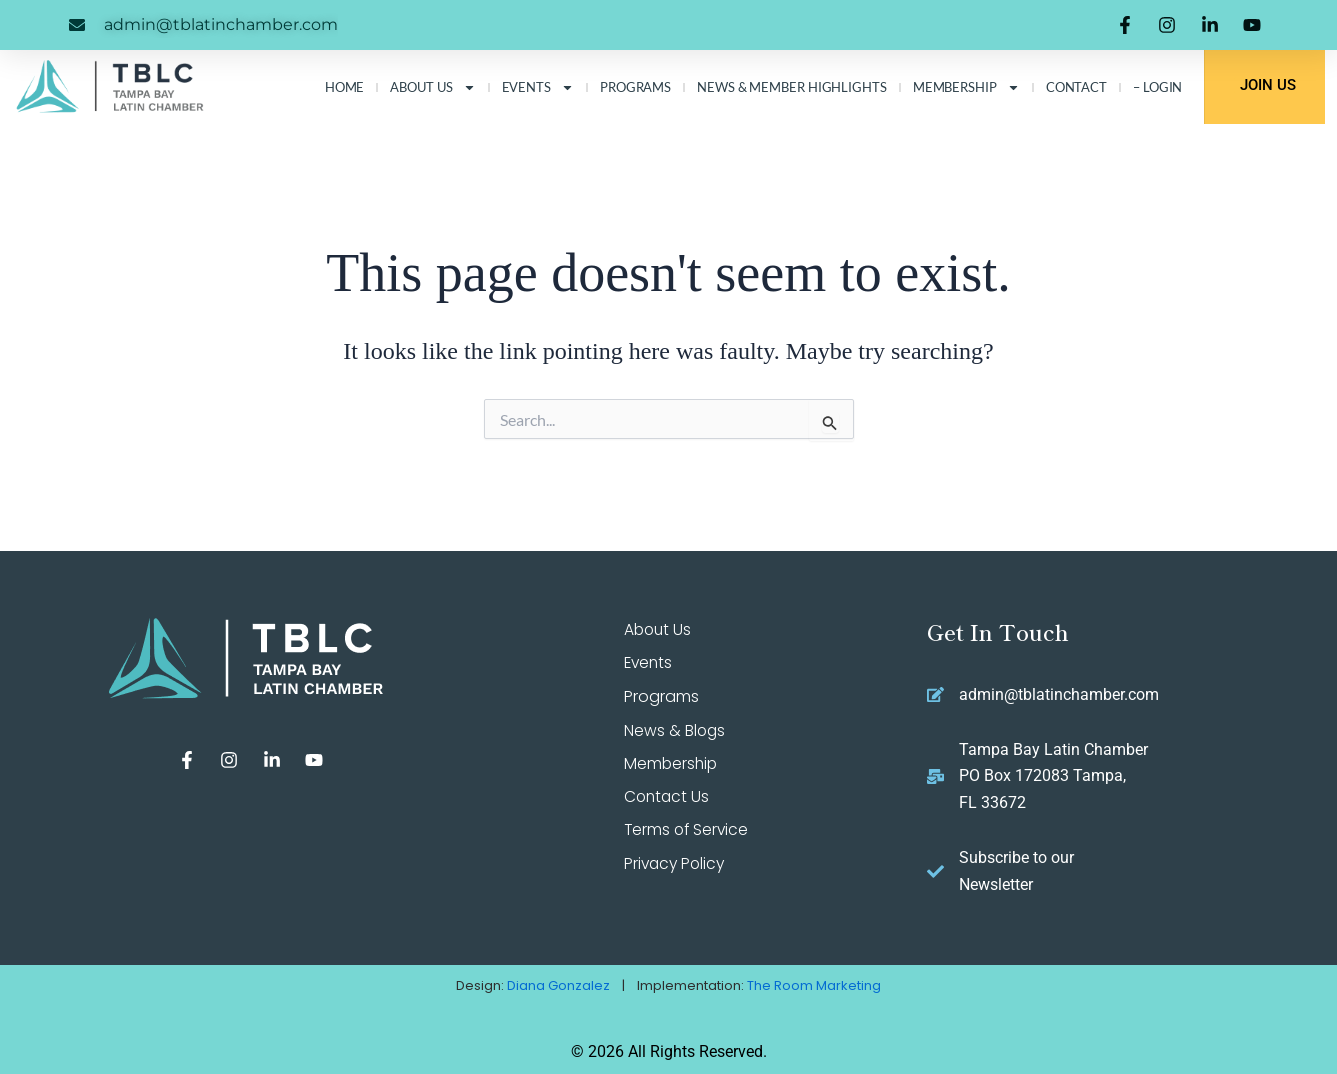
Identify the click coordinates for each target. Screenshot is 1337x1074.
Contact (1076, 87)
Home (345, 87)
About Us (432, 87)
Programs (635, 87)
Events (538, 87)
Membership (966, 87)
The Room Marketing (814, 985)
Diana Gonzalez (558, 985)
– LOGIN (1157, 87)
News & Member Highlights (792, 87)
